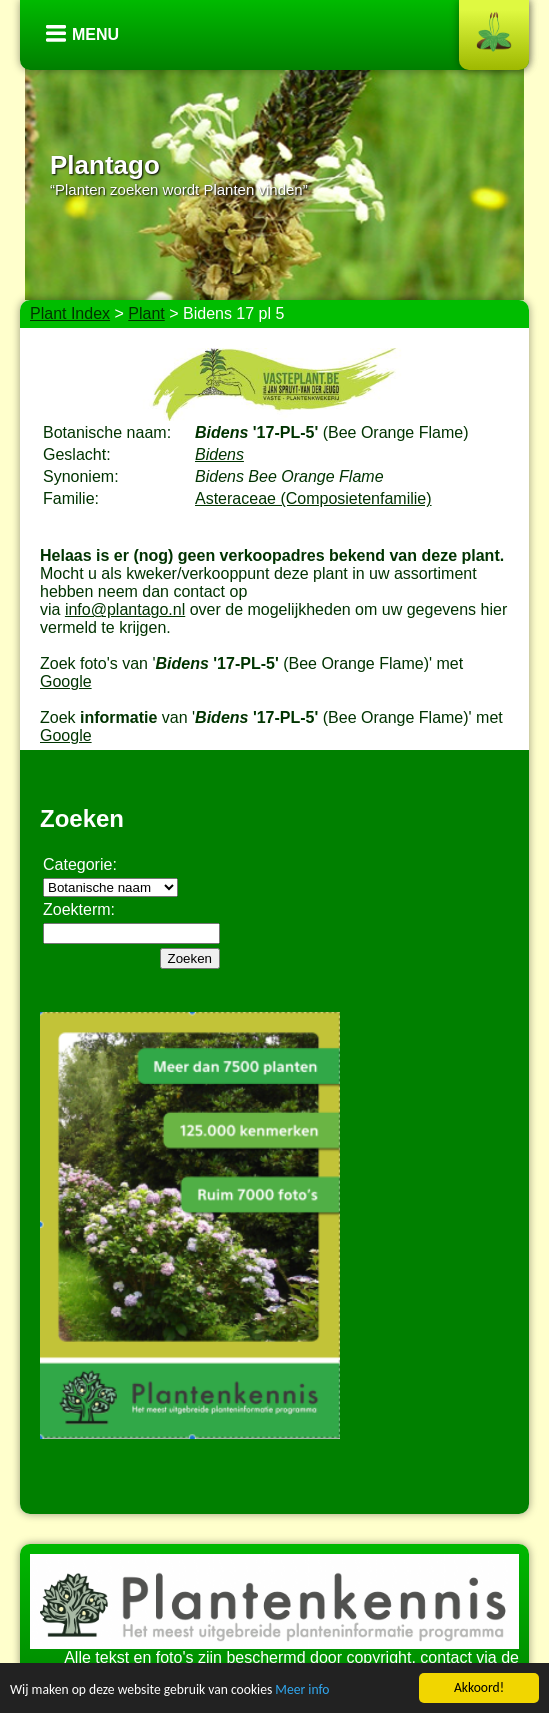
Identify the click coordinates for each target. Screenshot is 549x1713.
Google (66, 681)
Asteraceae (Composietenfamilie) (313, 498)
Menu (95, 34)
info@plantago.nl (125, 609)
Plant (146, 313)
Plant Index (70, 313)
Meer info (302, 1690)
